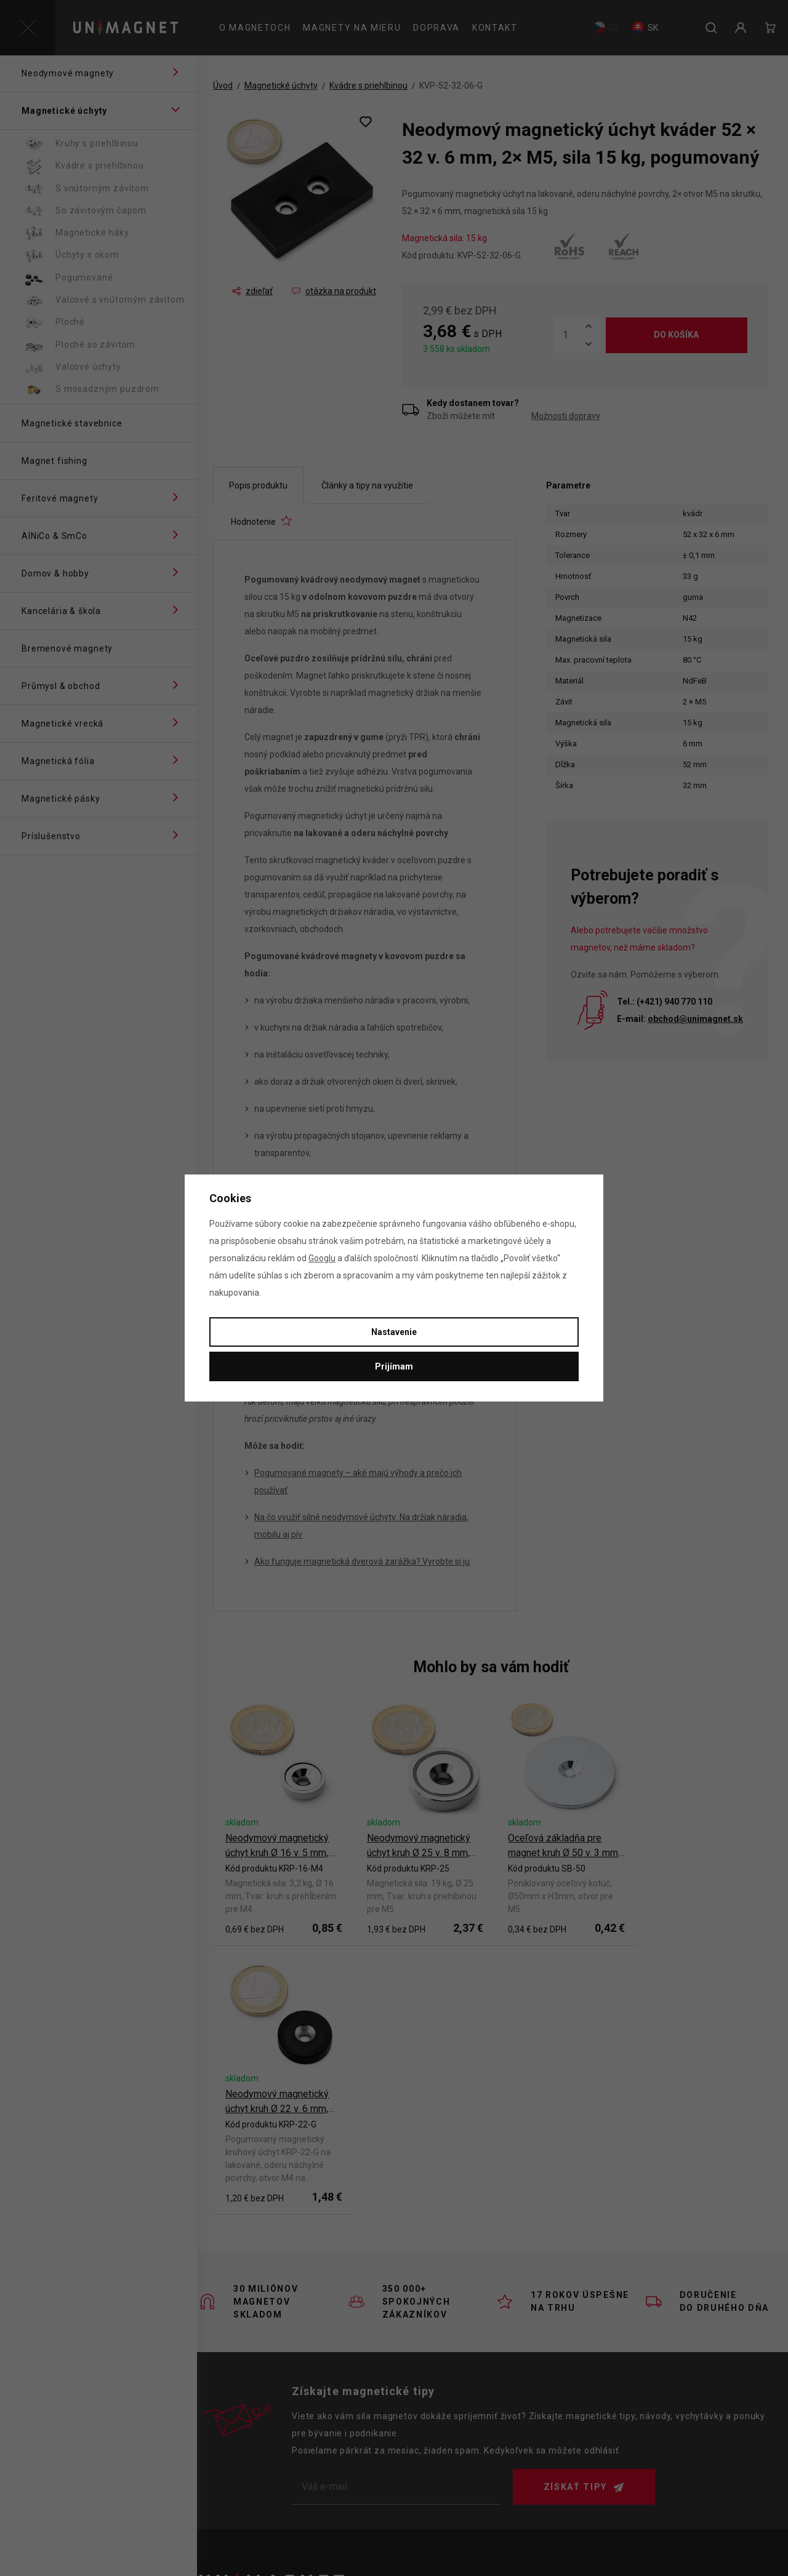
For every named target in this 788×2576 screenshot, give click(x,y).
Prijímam (394, 1366)
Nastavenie (394, 1332)
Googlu (322, 1258)
